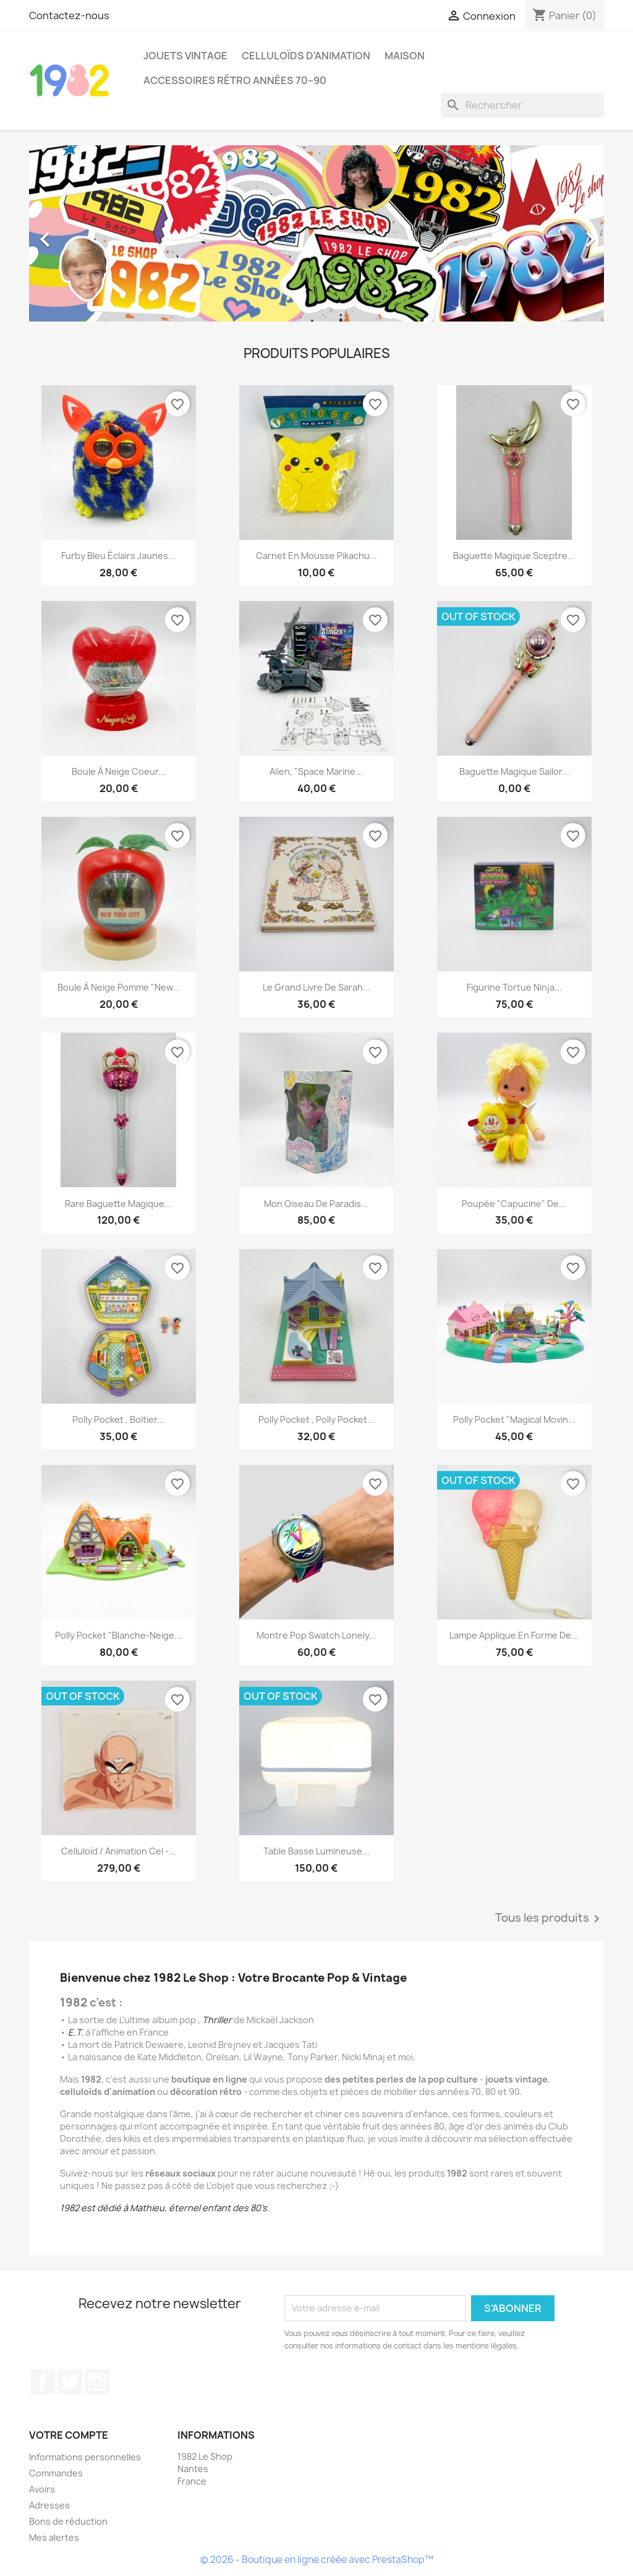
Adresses (49, 2505)
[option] (316, 233)
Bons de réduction (68, 2521)
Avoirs (42, 2489)
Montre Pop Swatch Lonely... (316, 1635)
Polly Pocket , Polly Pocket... (316, 1419)
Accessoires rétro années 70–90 (234, 80)
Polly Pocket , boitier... (118, 1419)
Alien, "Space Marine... (316, 771)
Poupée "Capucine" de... (514, 1203)
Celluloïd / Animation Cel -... (118, 1851)
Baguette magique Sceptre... (514, 555)
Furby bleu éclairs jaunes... (118, 555)
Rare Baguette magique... (118, 1203)
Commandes (56, 2473)
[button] (72, 233)
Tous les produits (549, 1918)
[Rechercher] (522, 105)
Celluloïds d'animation (306, 55)
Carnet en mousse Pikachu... (316, 555)
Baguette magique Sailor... (514, 771)
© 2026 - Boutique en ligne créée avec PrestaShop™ (316, 2559)
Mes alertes (54, 2537)
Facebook (42, 2381)
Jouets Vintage (185, 55)
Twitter (69, 2381)
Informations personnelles (85, 2457)
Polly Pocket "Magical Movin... (514, 1419)
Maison (404, 55)
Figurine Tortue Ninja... (514, 987)
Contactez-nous (69, 15)
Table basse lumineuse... (316, 1851)
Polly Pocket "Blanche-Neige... (118, 1635)
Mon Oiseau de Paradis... (316, 1203)
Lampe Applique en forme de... (514, 1635)
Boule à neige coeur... (119, 771)
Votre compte (68, 2435)
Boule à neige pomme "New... (118, 987)
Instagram (97, 2381)
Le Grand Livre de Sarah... (316, 987)
